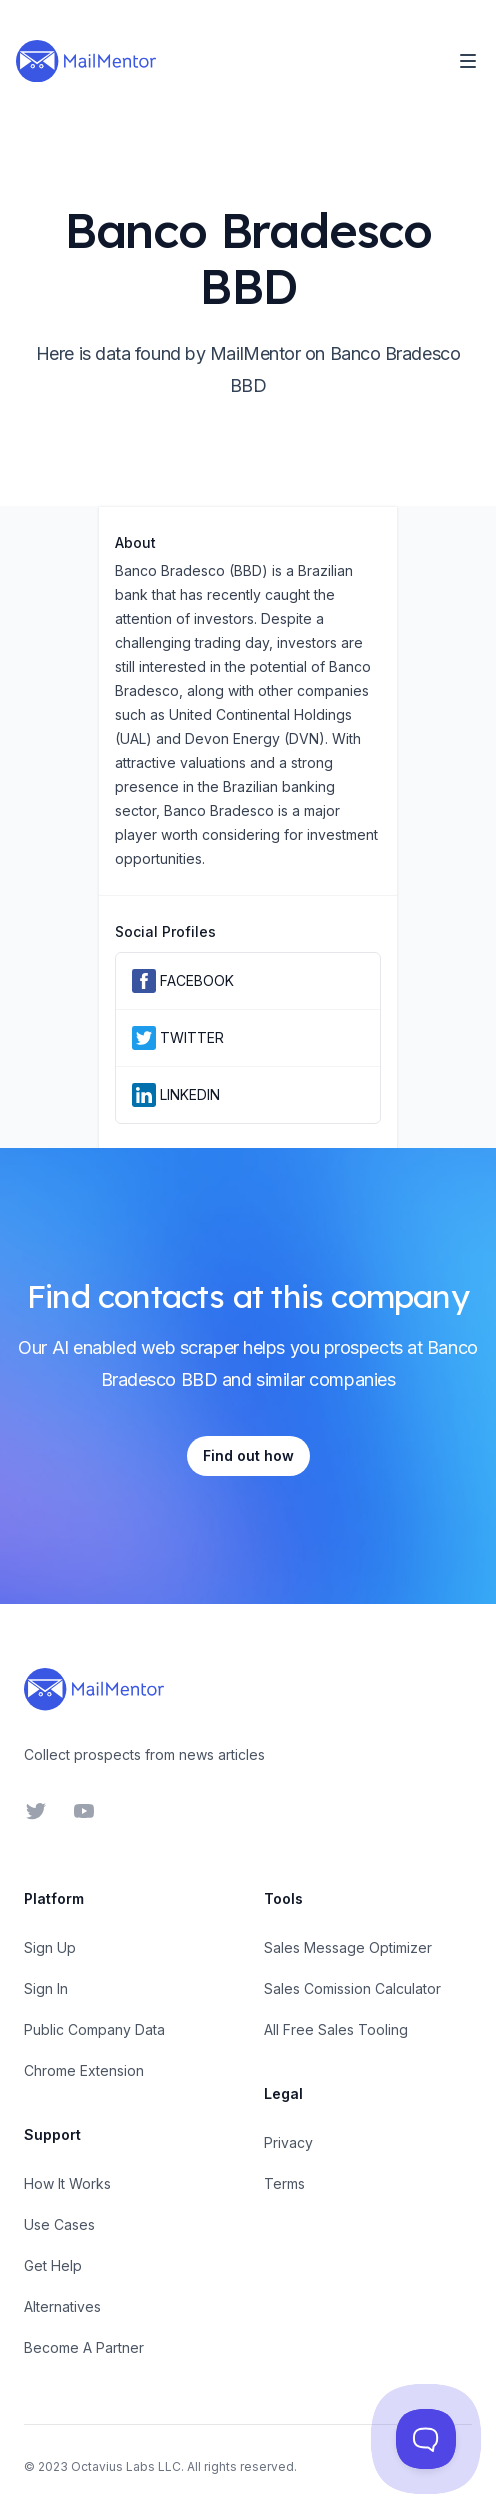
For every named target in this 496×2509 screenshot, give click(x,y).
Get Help (53, 2265)
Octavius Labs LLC (126, 2466)
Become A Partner (84, 2347)
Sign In (46, 1988)
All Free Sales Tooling (336, 2029)
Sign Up (50, 1947)
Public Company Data (94, 2029)
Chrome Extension (84, 2070)
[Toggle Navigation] (468, 61)
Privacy (288, 2142)
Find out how (248, 1455)
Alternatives (62, 2306)
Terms (284, 2183)
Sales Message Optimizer (348, 1947)
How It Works (67, 2183)
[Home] (86, 61)
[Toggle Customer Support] (425, 2438)
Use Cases (59, 2224)
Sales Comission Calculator (352, 1988)
